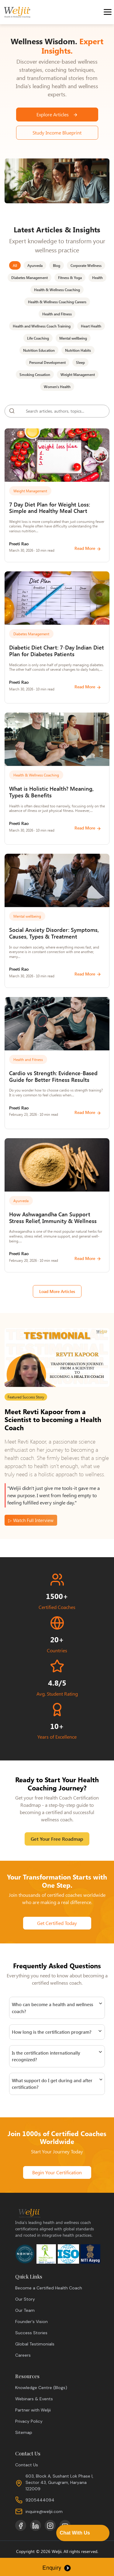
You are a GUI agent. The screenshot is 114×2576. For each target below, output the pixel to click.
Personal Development (47, 362)
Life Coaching (38, 338)
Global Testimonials (34, 2344)
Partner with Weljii (33, 2410)
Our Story (25, 2299)
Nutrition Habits (78, 350)
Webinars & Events (34, 2398)
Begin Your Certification (57, 2172)
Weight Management (77, 374)
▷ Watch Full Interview (31, 1520)
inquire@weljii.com (44, 2511)
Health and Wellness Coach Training (42, 326)
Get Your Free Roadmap (57, 1839)
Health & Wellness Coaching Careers (57, 301)
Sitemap (23, 2432)
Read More (87, 548)
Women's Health (57, 386)
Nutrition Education (39, 350)
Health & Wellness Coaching (57, 289)
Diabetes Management (29, 277)
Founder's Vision (31, 2321)
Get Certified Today (57, 1923)
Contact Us (26, 2465)
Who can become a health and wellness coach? (52, 2007)
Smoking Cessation (34, 374)
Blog (56, 265)
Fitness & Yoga (70, 277)
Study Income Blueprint (57, 132)
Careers (23, 2355)
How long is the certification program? (52, 2032)
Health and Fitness (57, 313)
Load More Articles (57, 1291)
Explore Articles (57, 114)
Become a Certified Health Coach (48, 2288)
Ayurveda (35, 265)
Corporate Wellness (86, 265)
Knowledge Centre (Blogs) (41, 2387)
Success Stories (31, 2332)
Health (97, 277)
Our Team (25, 2310)
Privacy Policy (29, 2421)
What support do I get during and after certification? (52, 2083)
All (15, 265)
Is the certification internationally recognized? (46, 2056)
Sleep (80, 362)
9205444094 (40, 2500)
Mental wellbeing (73, 338)
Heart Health (91, 326)
